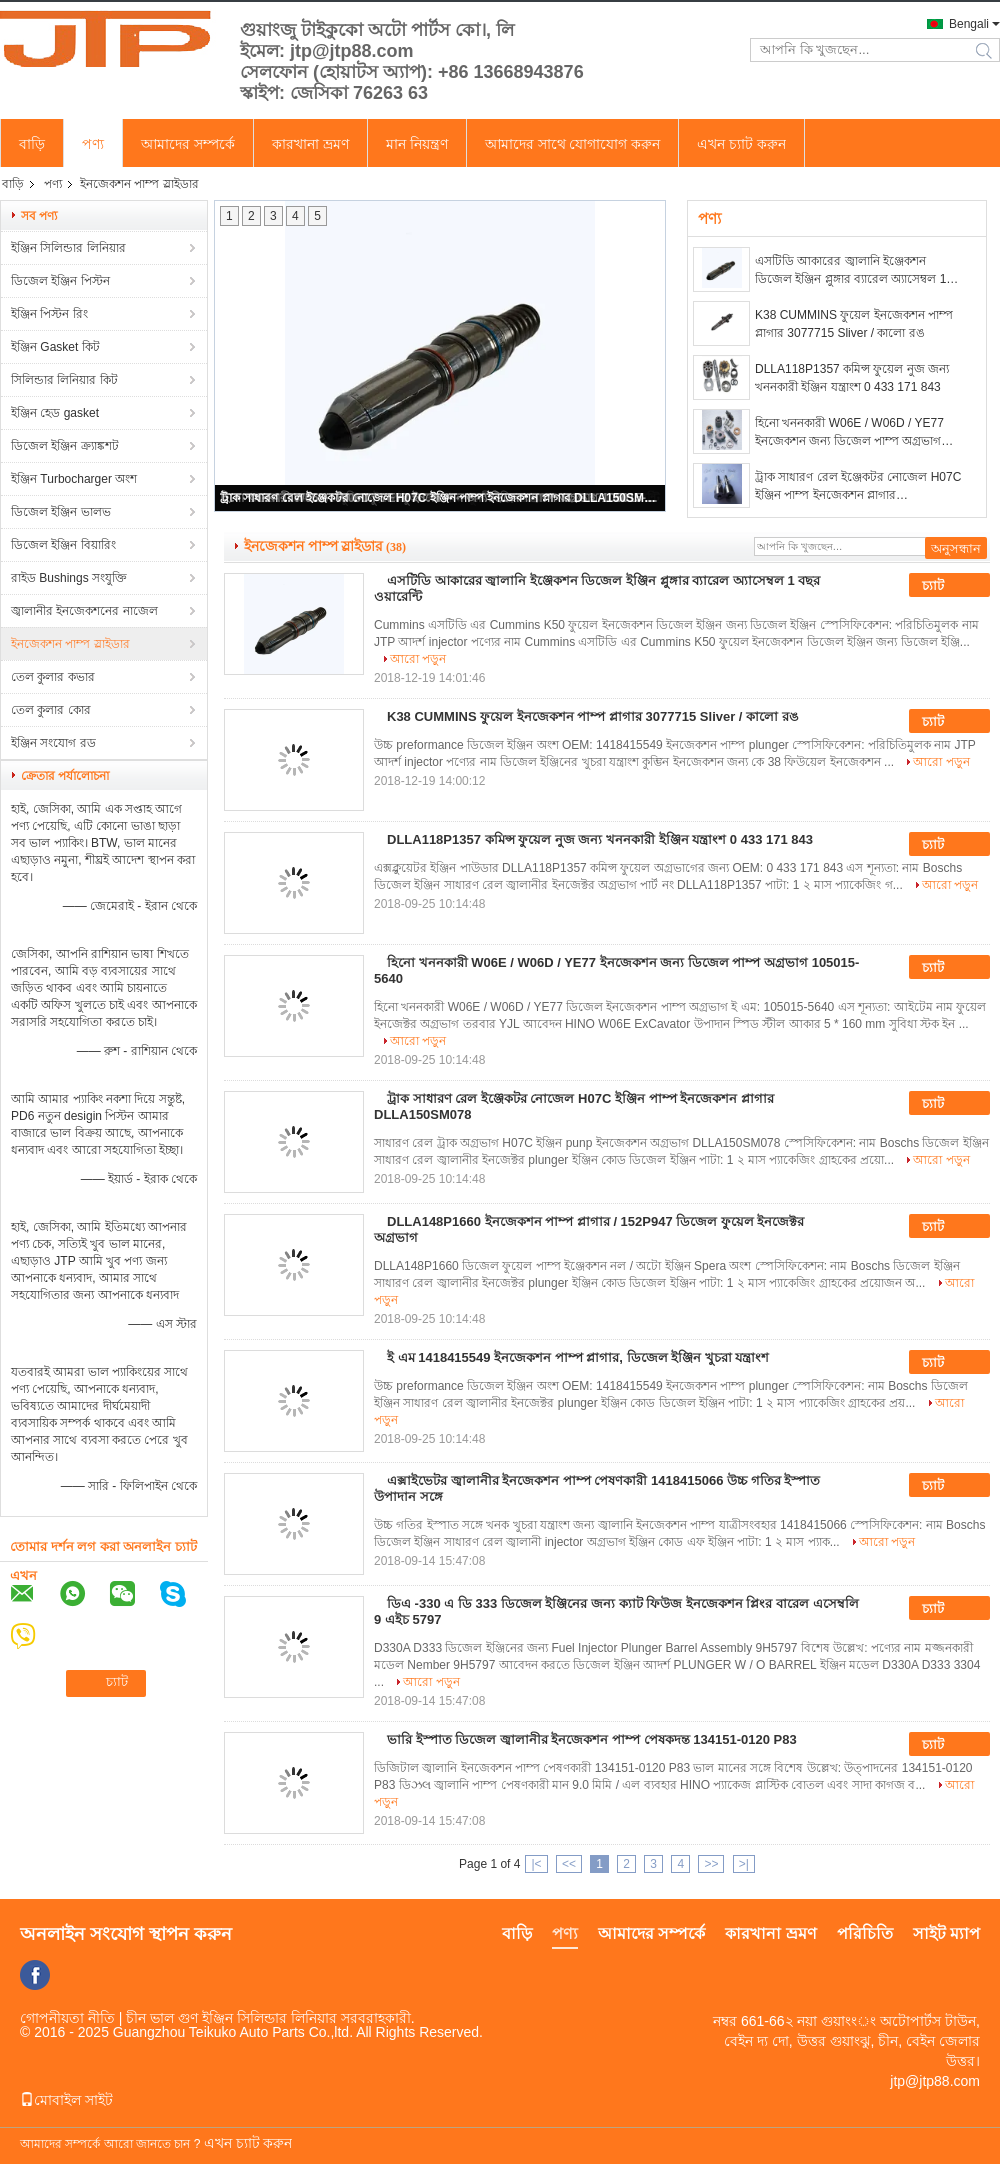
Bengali (969, 24)
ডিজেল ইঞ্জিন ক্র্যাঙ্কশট (65, 446)
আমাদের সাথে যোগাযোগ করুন (573, 144)
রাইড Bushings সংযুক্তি (69, 578)
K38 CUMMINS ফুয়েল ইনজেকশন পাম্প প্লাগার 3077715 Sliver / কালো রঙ (854, 324)
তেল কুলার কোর (51, 710)
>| (744, 1864)
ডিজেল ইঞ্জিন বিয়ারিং (63, 545)
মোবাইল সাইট (66, 2100)
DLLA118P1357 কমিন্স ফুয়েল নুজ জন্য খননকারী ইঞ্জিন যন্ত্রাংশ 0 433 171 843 (852, 378)
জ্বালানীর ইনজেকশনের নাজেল (84, 611)
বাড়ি (32, 144)
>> (711, 1864)
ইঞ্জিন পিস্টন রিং (49, 314)
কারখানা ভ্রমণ (310, 144)
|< (536, 1864)
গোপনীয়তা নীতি (67, 2018)
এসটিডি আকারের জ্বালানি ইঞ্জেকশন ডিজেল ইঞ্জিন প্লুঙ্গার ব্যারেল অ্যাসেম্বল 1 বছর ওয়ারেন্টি (850, 271)
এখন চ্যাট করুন (741, 144)
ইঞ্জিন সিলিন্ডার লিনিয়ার (68, 248)
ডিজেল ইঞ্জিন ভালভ (61, 512)
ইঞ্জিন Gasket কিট (55, 347)
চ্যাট (947, 586)
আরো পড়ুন (418, 659)
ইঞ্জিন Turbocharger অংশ (74, 479)
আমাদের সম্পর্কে (188, 144)
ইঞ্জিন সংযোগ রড (53, 743)
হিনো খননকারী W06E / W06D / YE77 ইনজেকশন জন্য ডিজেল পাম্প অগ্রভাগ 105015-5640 (849, 433)
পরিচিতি (865, 1933)
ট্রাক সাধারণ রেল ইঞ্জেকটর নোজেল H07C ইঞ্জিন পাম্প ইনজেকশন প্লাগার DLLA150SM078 (441, 498)
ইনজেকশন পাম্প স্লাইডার (70, 644)
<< (569, 1864)
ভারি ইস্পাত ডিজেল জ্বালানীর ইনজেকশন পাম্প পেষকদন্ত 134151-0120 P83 (592, 1739)
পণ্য (93, 144)
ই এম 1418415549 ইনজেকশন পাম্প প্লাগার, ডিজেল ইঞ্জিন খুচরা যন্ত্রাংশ (578, 1357)
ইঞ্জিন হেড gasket (55, 413)
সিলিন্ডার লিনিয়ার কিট (64, 380)
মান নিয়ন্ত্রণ (417, 144)
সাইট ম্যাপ (946, 1933)
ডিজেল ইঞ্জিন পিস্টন (60, 281)
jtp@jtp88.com (935, 2081)
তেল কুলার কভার (53, 677)
